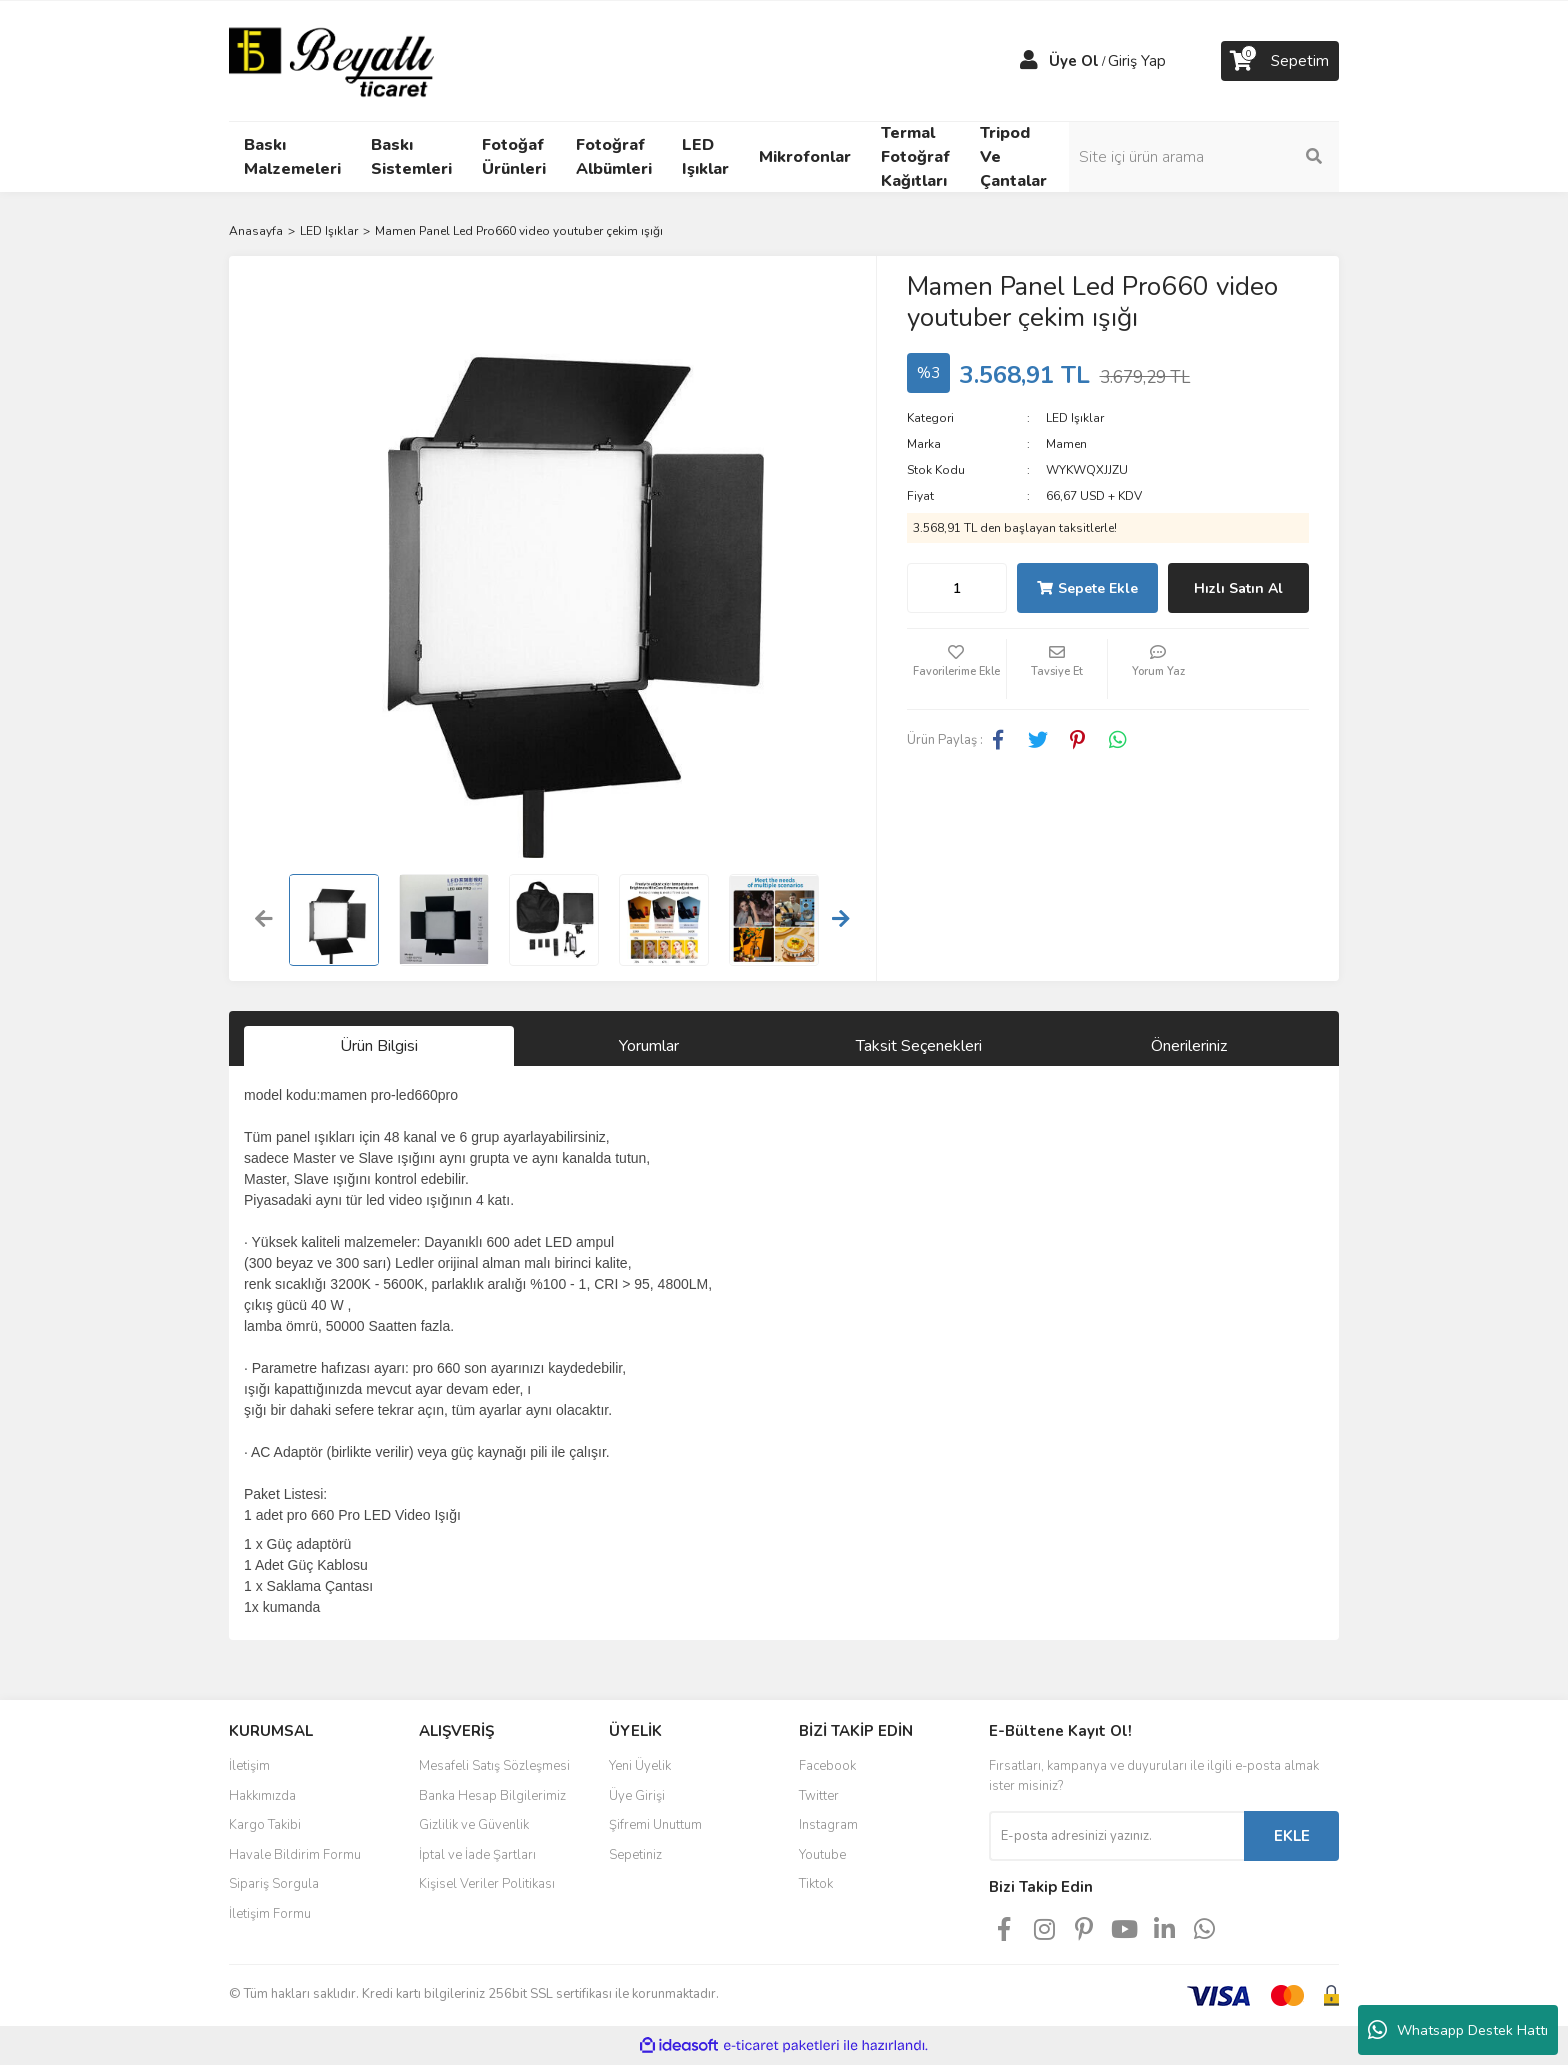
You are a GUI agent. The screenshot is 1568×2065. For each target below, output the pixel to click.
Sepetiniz (635, 1855)
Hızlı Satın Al (1238, 588)
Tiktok (816, 1884)
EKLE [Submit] (1292, 1836)
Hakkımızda (262, 1796)
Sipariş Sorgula (274, 1884)
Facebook (827, 1766)
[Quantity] (957, 588)
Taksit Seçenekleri (919, 1046)
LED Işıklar (1075, 418)
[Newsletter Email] (1116, 1836)
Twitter (819, 1796)
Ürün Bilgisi (379, 1046)
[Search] (1204, 157)
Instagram (828, 1825)
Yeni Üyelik (640, 1766)
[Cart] (1280, 61)
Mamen (1066, 444)
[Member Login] (1029, 61)
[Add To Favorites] (957, 669)
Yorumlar (649, 1046)
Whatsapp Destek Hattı (1458, 2030)
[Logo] (331, 60)
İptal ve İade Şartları (477, 1855)
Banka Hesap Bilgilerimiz (492, 1796)
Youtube (822, 1855)
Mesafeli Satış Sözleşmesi (494, 1766)
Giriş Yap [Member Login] (1137, 61)
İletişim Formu (270, 1914)
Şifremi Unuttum (655, 1825)
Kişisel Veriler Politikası (487, 1884)
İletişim (249, 1766)
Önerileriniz (1189, 1046)
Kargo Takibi (265, 1825)
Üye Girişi (637, 1796)
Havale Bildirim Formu (295, 1855)
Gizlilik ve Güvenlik (474, 1825)
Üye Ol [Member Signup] (1074, 61)
